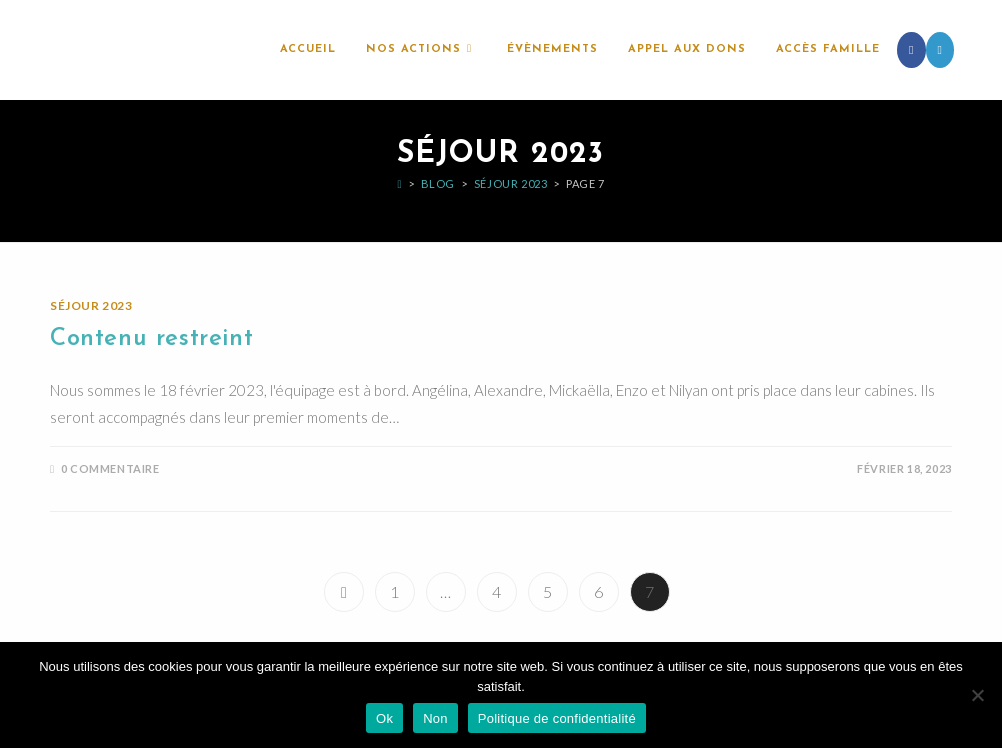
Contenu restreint (151, 339)
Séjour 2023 (91, 305)
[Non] (977, 695)
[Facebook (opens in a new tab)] (911, 50)
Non (435, 718)
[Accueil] (399, 183)
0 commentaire (110, 468)
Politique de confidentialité (557, 718)
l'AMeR (86, 49)
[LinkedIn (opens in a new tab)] (940, 50)
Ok (384, 718)
